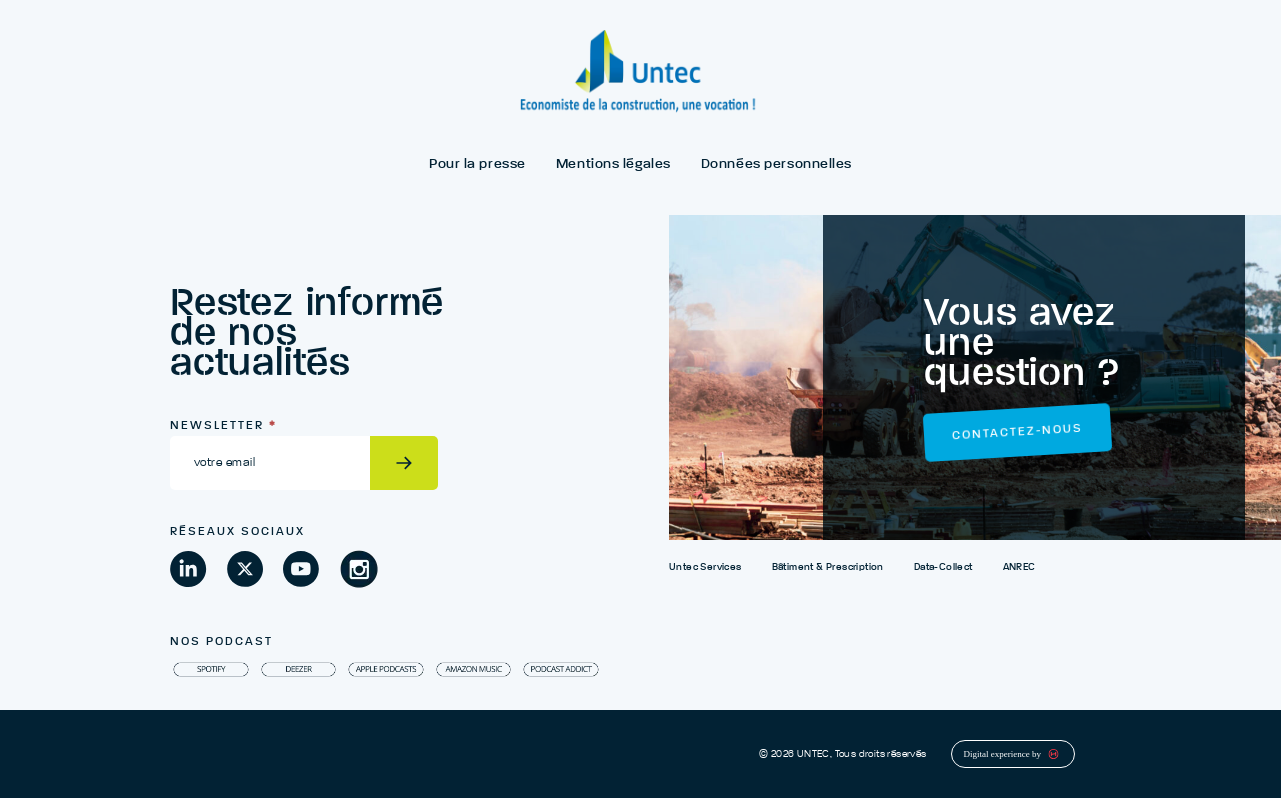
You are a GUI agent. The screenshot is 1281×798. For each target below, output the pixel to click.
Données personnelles (776, 164)
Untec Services (705, 567)
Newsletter (223, 426)
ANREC (1019, 567)
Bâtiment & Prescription (828, 567)
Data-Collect (943, 567)
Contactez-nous (1017, 433)
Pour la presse (477, 164)
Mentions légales (613, 164)
